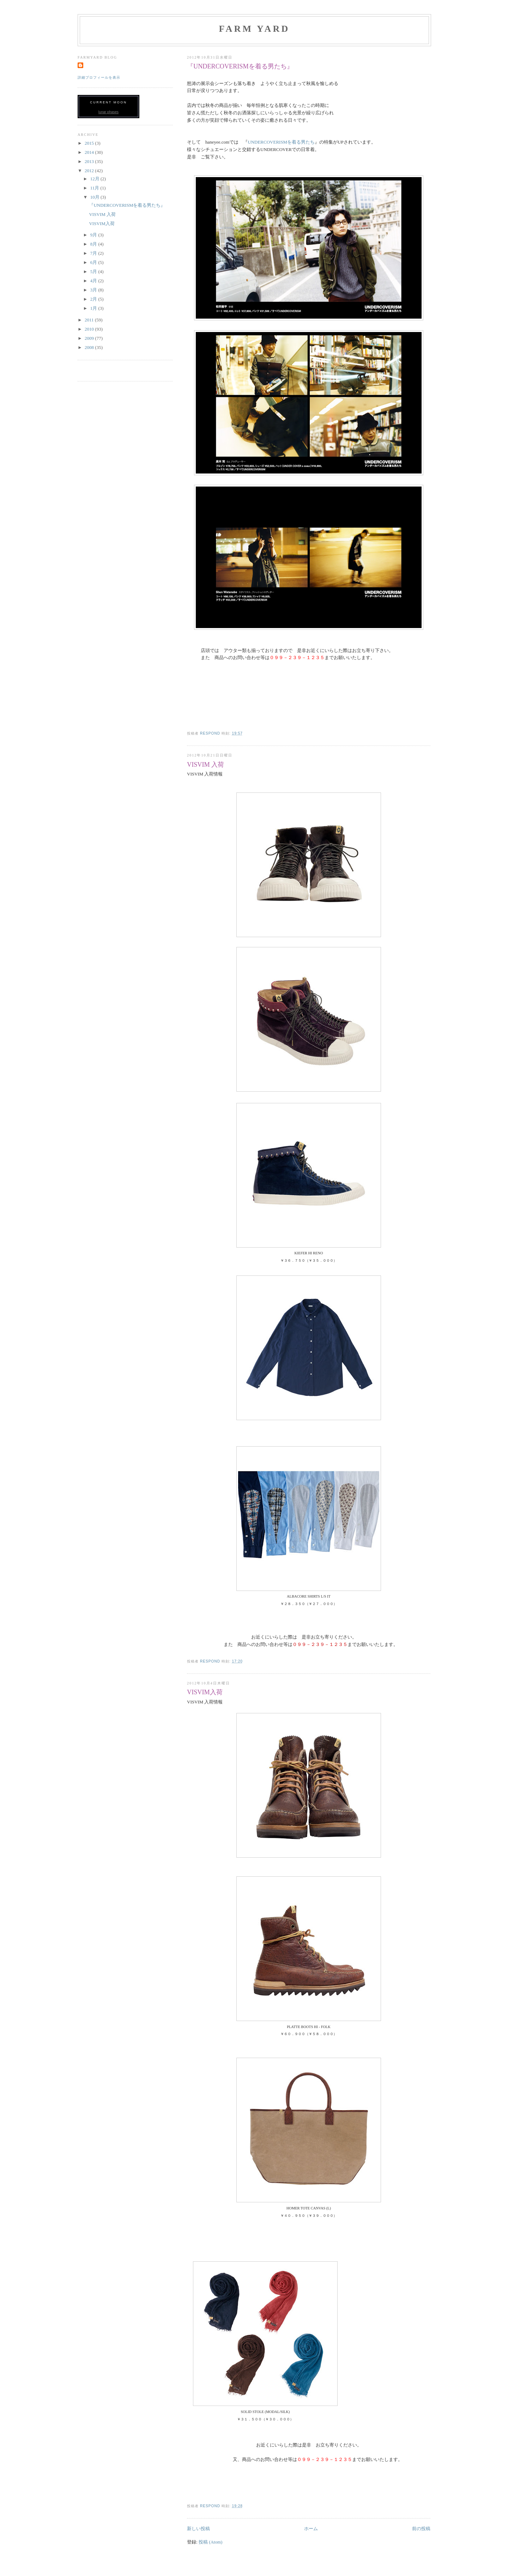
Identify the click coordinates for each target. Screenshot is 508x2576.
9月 (94, 234)
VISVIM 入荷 (205, 764)
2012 (90, 170)
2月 (94, 299)
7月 (94, 253)
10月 (95, 197)
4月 (94, 280)
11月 (95, 188)
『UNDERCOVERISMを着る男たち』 (240, 66)
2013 (90, 161)
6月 (94, 262)
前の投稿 (421, 2528)
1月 (94, 308)
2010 (90, 329)
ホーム (311, 2528)
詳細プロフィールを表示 (99, 77)
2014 (90, 152)
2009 (90, 338)
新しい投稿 (198, 2528)
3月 (94, 289)
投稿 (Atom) (211, 2542)
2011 (90, 319)
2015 (90, 143)
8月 (94, 244)
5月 (94, 271)
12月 (95, 178)
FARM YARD (254, 29)
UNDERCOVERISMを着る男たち (281, 142)
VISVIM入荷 (205, 1692)
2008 (90, 347)
